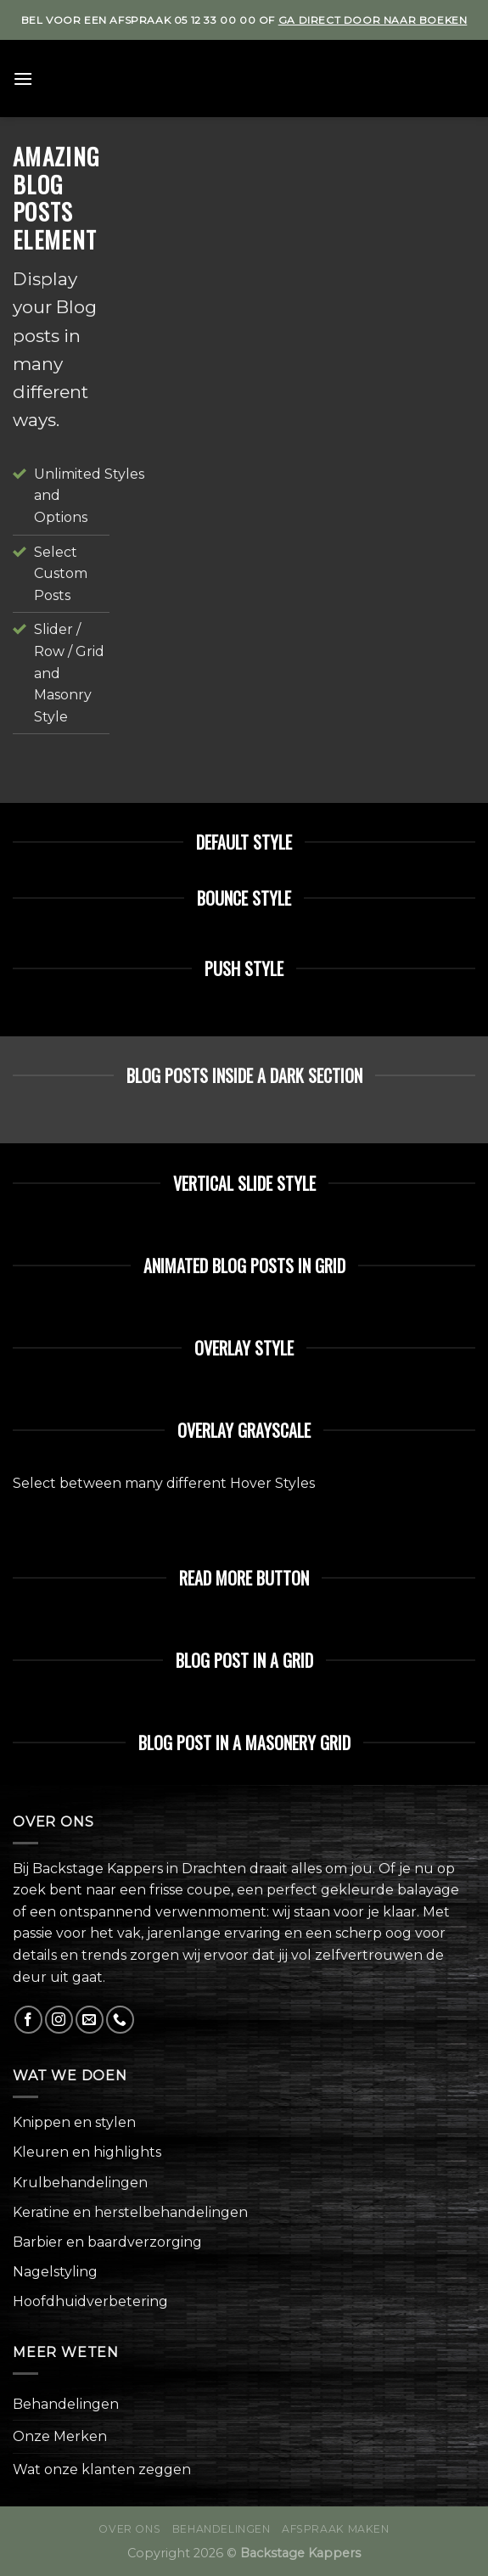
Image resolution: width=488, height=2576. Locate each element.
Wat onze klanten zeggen (102, 2469)
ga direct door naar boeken (373, 20)
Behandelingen (66, 2404)
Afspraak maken (336, 2529)
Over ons (129, 2529)
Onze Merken (60, 2436)
